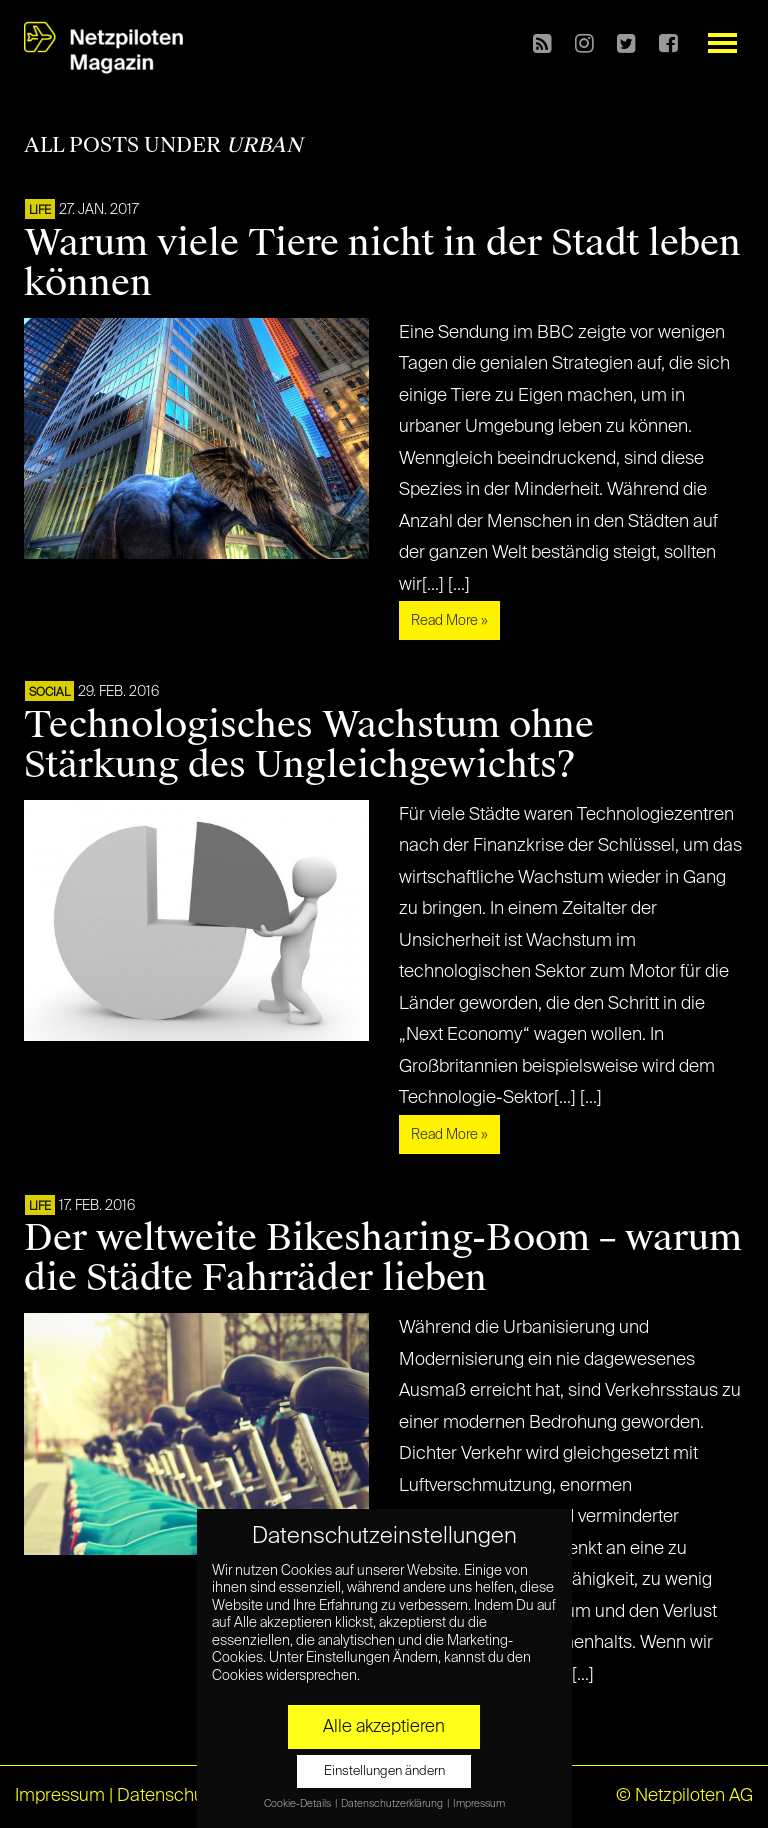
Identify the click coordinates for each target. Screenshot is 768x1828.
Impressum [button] (479, 1804)
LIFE (40, 211)
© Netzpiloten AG (684, 1796)
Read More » (449, 621)
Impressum (60, 1796)
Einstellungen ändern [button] (384, 1771)
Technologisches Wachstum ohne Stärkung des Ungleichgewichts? (309, 745)
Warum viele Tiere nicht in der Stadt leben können (382, 263)
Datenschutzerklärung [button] (393, 1804)
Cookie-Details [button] (298, 1804)
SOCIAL (49, 693)
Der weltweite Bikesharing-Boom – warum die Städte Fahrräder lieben (383, 1258)
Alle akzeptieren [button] (384, 1727)
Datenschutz (167, 1796)
